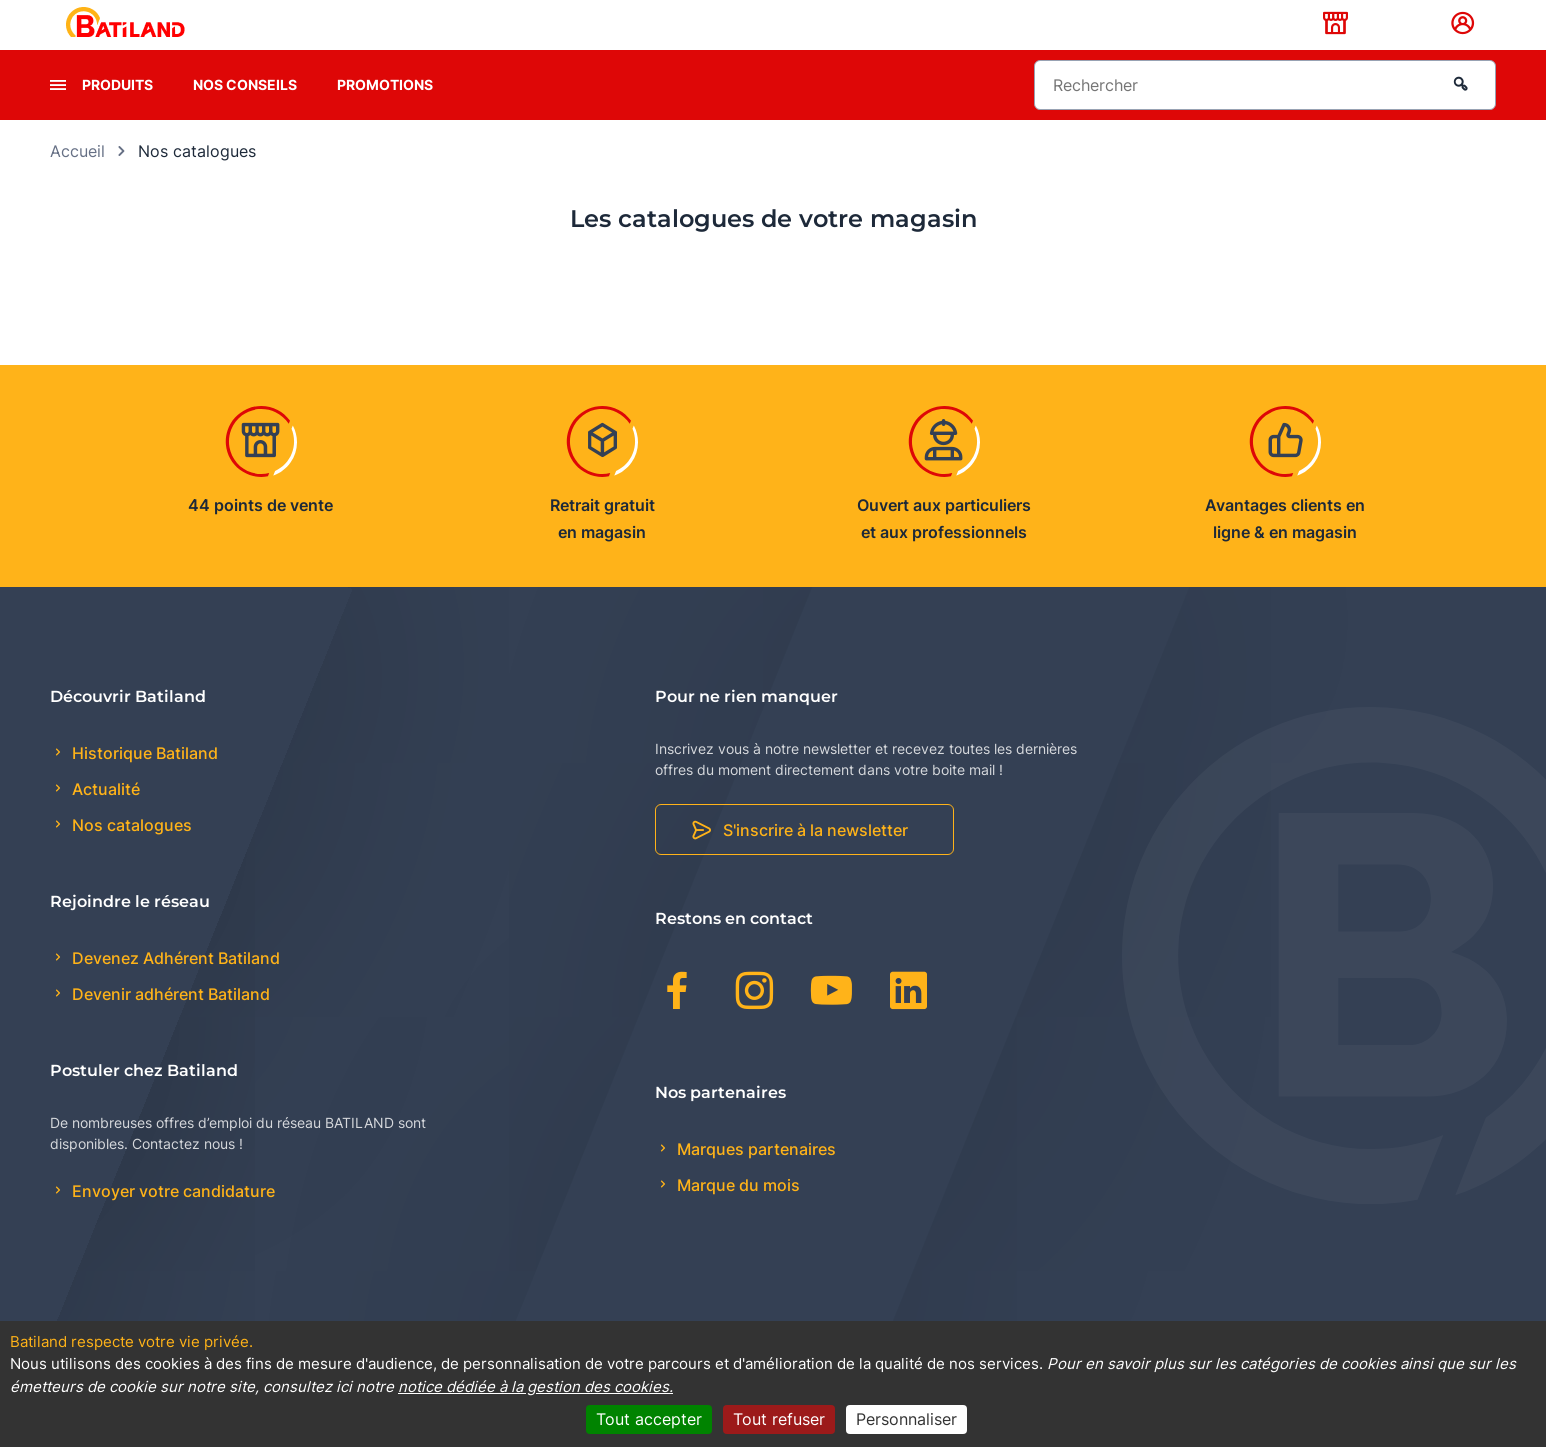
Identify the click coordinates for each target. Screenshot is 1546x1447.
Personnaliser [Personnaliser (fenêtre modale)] (906, 1419)
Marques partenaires (754, 1180)
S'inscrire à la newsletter (815, 862)
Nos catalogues (130, 857)
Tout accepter (649, 1419)
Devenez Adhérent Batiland (174, 989)
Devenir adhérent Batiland (169, 1026)
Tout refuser (779, 1419)
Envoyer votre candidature (171, 1223)
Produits (117, 115)
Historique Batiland (143, 784)
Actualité (104, 821)
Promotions (385, 115)
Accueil (77, 182)
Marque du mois (736, 1216)
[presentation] (58, 116)
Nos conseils (245, 115)
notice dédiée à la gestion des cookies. (535, 1386)
